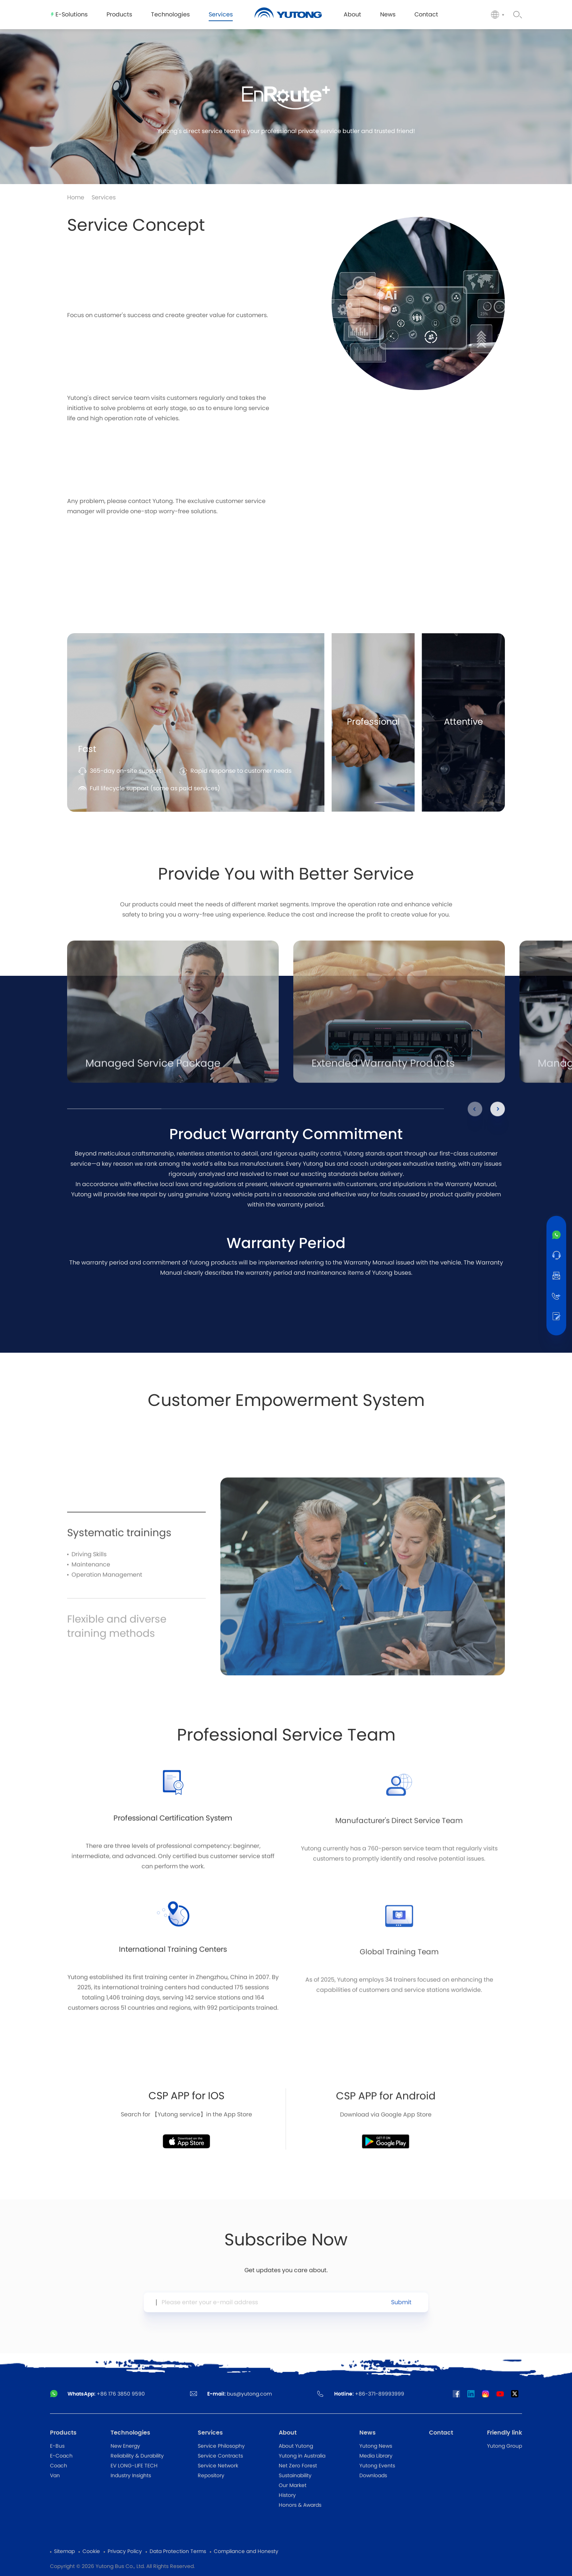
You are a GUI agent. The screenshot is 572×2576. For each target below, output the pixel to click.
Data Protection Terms (178, 2551)
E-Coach (61, 2456)
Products (63, 2433)
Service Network (218, 2465)
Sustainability (295, 2475)
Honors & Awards (300, 2505)
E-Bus (57, 2446)
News (367, 2433)
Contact (441, 2433)
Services (104, 197)
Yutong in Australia (302, 2456)
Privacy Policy (125, 2551)
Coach (58, 2465)
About (288, 2433)
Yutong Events (377, 2465)
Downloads (373, 2475)
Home (75, 197)
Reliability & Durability (137, 2456)
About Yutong (296, 2446)
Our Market (292, 2485)
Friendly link (504, 2433)
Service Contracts (220, 2456)
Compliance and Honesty (246, 2551)
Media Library (376, 2456)
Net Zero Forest (298, 2465)
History (287, 2495)
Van (55, 2475)
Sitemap (64, 2551)
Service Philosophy (221, 2446)
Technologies (130, 2433)
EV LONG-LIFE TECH (134, 2465)
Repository (211, 2475)
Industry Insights (131, 2475)
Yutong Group (504, 2446)
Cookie (91, 2551)
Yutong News (375, 2446)
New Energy (125, 2446)
